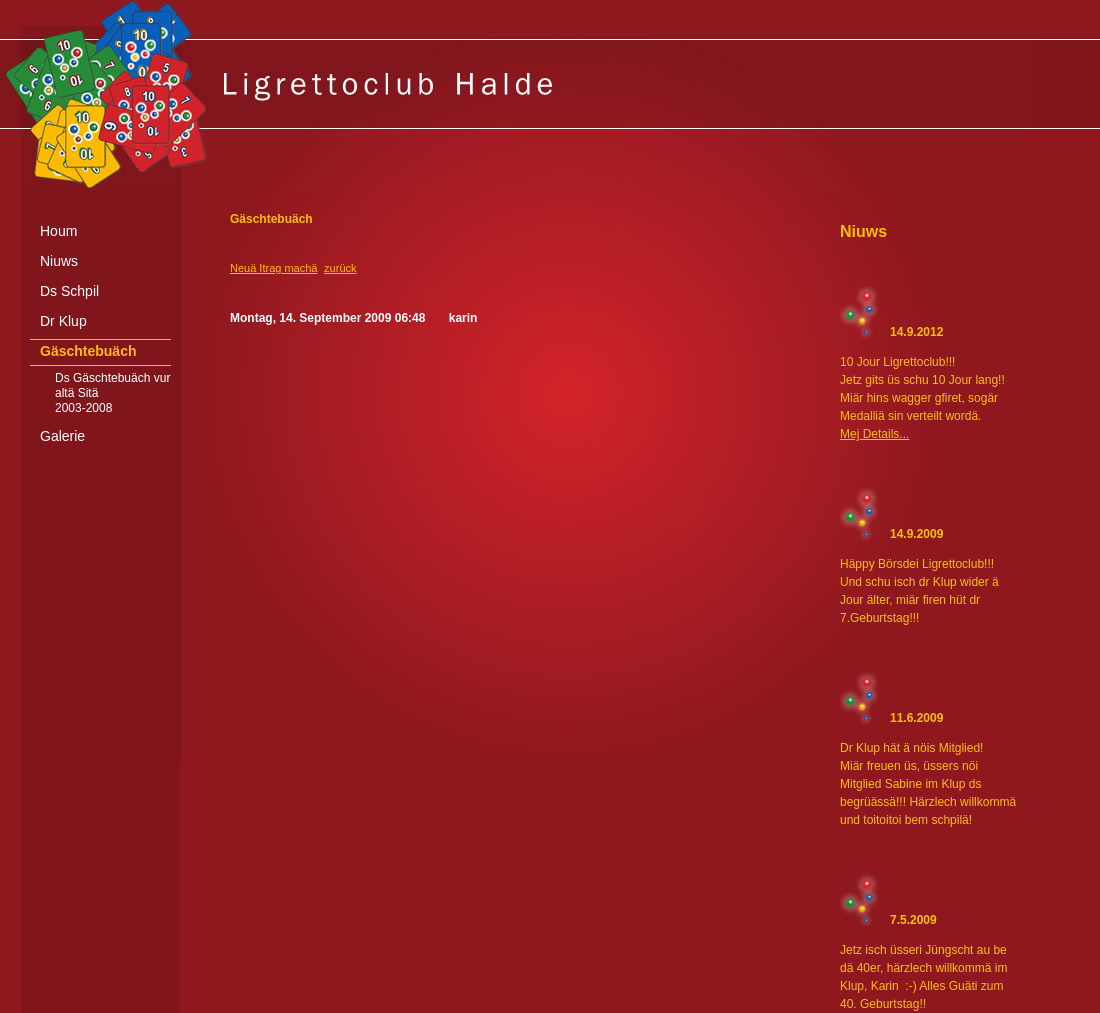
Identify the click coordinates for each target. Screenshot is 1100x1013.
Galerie (62, 436)
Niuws (59, 261)
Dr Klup (63, 321)
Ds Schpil (69, 291)
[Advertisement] (550, 997)
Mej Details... (874, 434)
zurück (340, 268)
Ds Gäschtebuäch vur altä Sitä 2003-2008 (112, 393)
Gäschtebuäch (88, 351)
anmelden (45, 980)
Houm (58, 231)
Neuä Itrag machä (273, 268)
